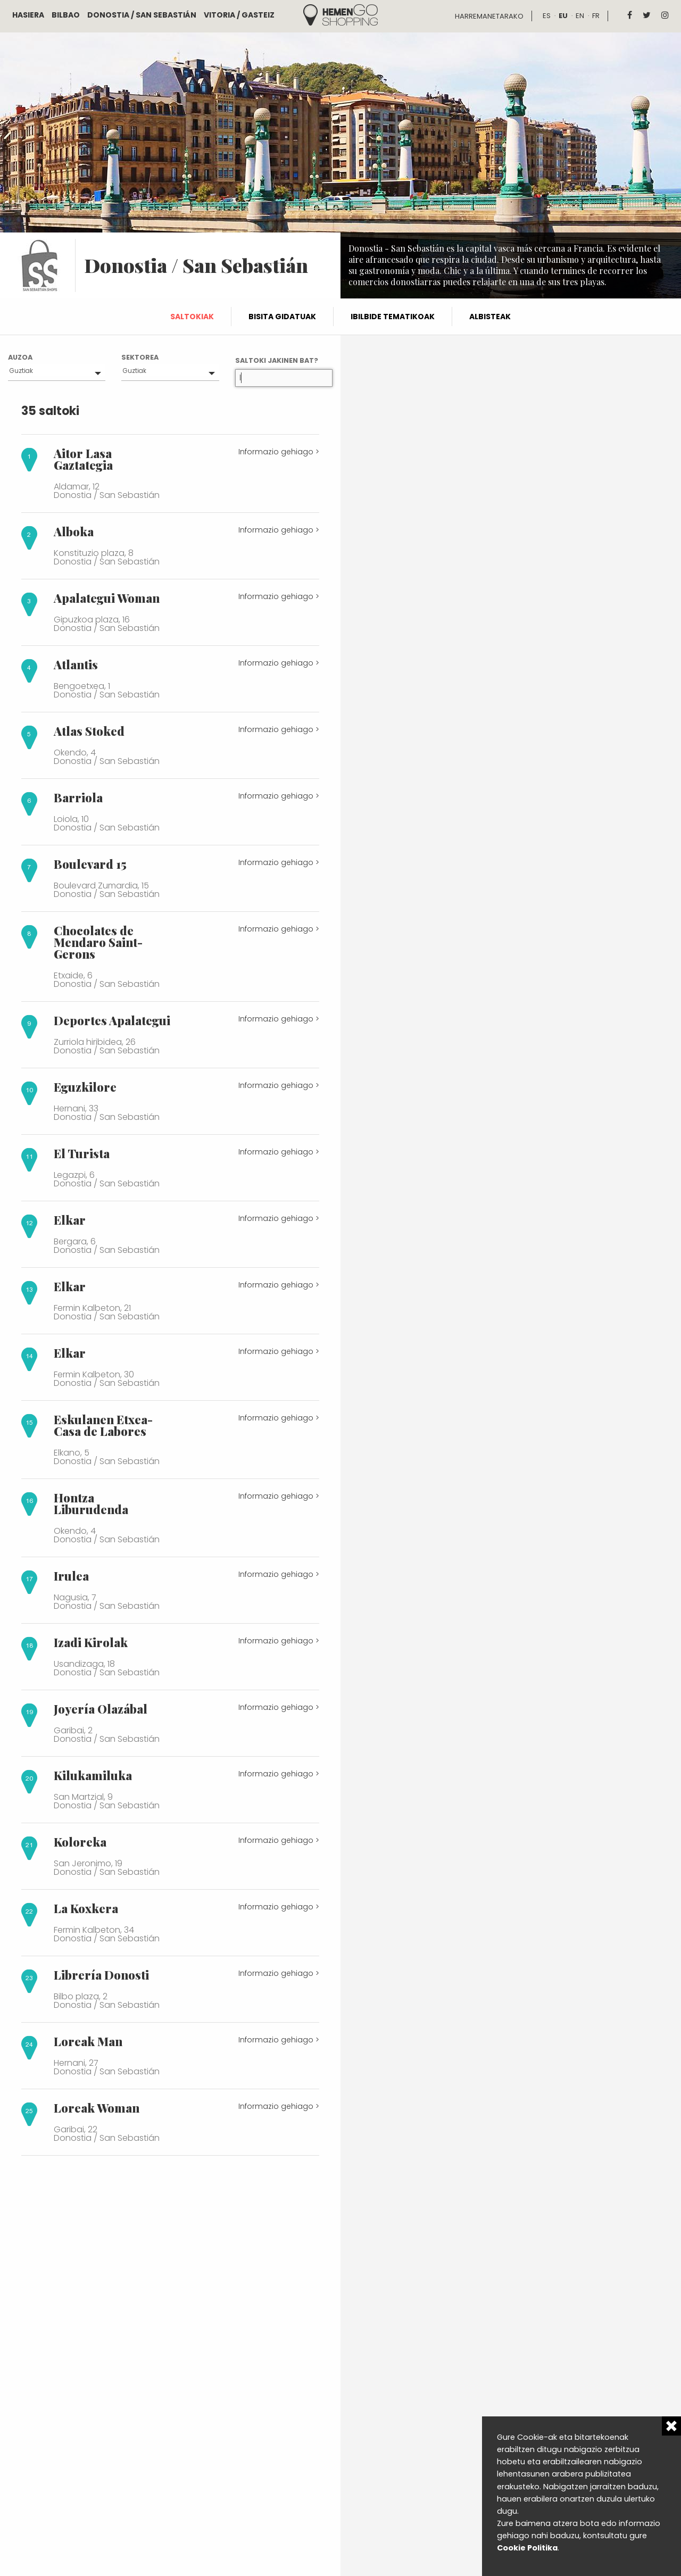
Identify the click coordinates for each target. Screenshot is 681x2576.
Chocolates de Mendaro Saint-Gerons (98, 942)
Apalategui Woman (107, 598)
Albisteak (490, 316)
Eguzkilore (85, 1087)
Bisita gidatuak (282, 316)
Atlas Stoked (89, 731)
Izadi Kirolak (91, 1642)
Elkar (70, 1220)
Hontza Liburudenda (91, 1503)
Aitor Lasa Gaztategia (83, 459)
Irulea (71, 1576)
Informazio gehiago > (278, 451)
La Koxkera (86, 1908)
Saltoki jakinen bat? (276, 360)
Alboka (74, 531)
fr (596, 16)
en (580, 16)
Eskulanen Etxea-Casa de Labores (103, 1425)
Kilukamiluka (93, 1775)
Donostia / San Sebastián (141, 15)
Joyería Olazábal (100, 1709)
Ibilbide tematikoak (393, 316)
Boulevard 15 (90, 864)
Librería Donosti (101, 1975)
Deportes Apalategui (112, 1020)
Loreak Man (88, 2041)
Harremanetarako (489, 16)
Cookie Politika (527, 2547)
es (547, 16)
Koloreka (80, 1842)
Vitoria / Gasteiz (239, 15)
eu (563, 16)
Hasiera (28, 15)
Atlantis (76, 664)
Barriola (78, 797)
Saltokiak (192, 316)
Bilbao (66, 15)
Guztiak (21, 370)
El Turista (82, 1153)
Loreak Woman (96, 2108)
